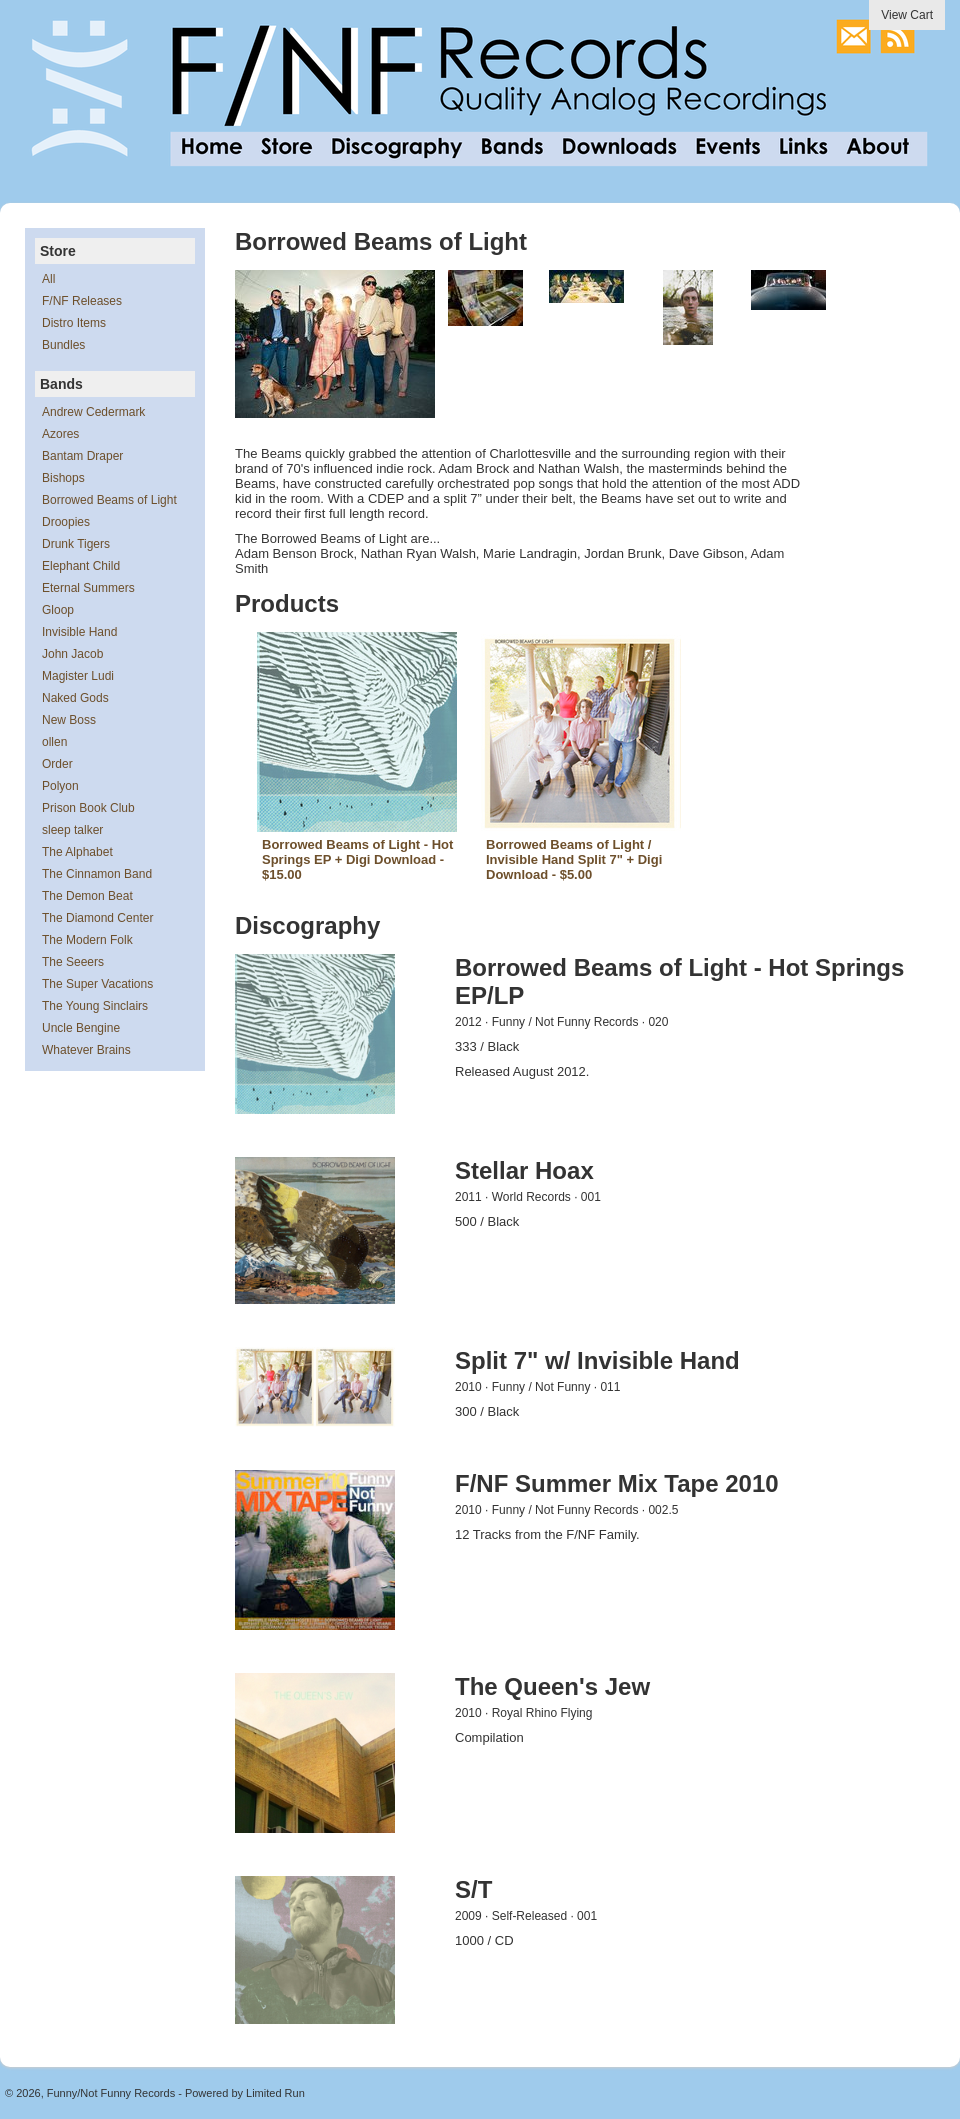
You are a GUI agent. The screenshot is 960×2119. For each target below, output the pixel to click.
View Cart (907, 15)
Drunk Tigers (76, 544)
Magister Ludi (78, 676)
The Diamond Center (97, 918)
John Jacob (72, 654)
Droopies (66, 522)
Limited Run (275, 2093)
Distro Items (74, 323)
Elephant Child (81, 566)
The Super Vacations (97, 984)
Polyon (60, 786)
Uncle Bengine (81, 1028)
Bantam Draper (82, 456)
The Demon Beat (87, 896)
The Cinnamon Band (97, 874)
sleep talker (72, 830)
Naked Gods (75, 698)
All (48, 279)
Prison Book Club (88, 808)
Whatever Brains (86, 1050)
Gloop (58, 610)
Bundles (63, 345)
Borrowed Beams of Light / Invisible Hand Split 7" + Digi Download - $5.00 (574, 859)
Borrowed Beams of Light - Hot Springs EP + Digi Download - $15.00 (357, 859)
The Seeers (73, 962)
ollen (54, 742)
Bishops (63, 478)
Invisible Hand (79, 632)
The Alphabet (77, 852)
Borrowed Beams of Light (109, 500)
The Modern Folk (87, 940)
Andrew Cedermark (93, 412)
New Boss (69, 720)
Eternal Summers (88, 588)
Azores (60, 434)
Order (57, 764)
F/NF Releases (82, 301)
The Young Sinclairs (95, 1006)
